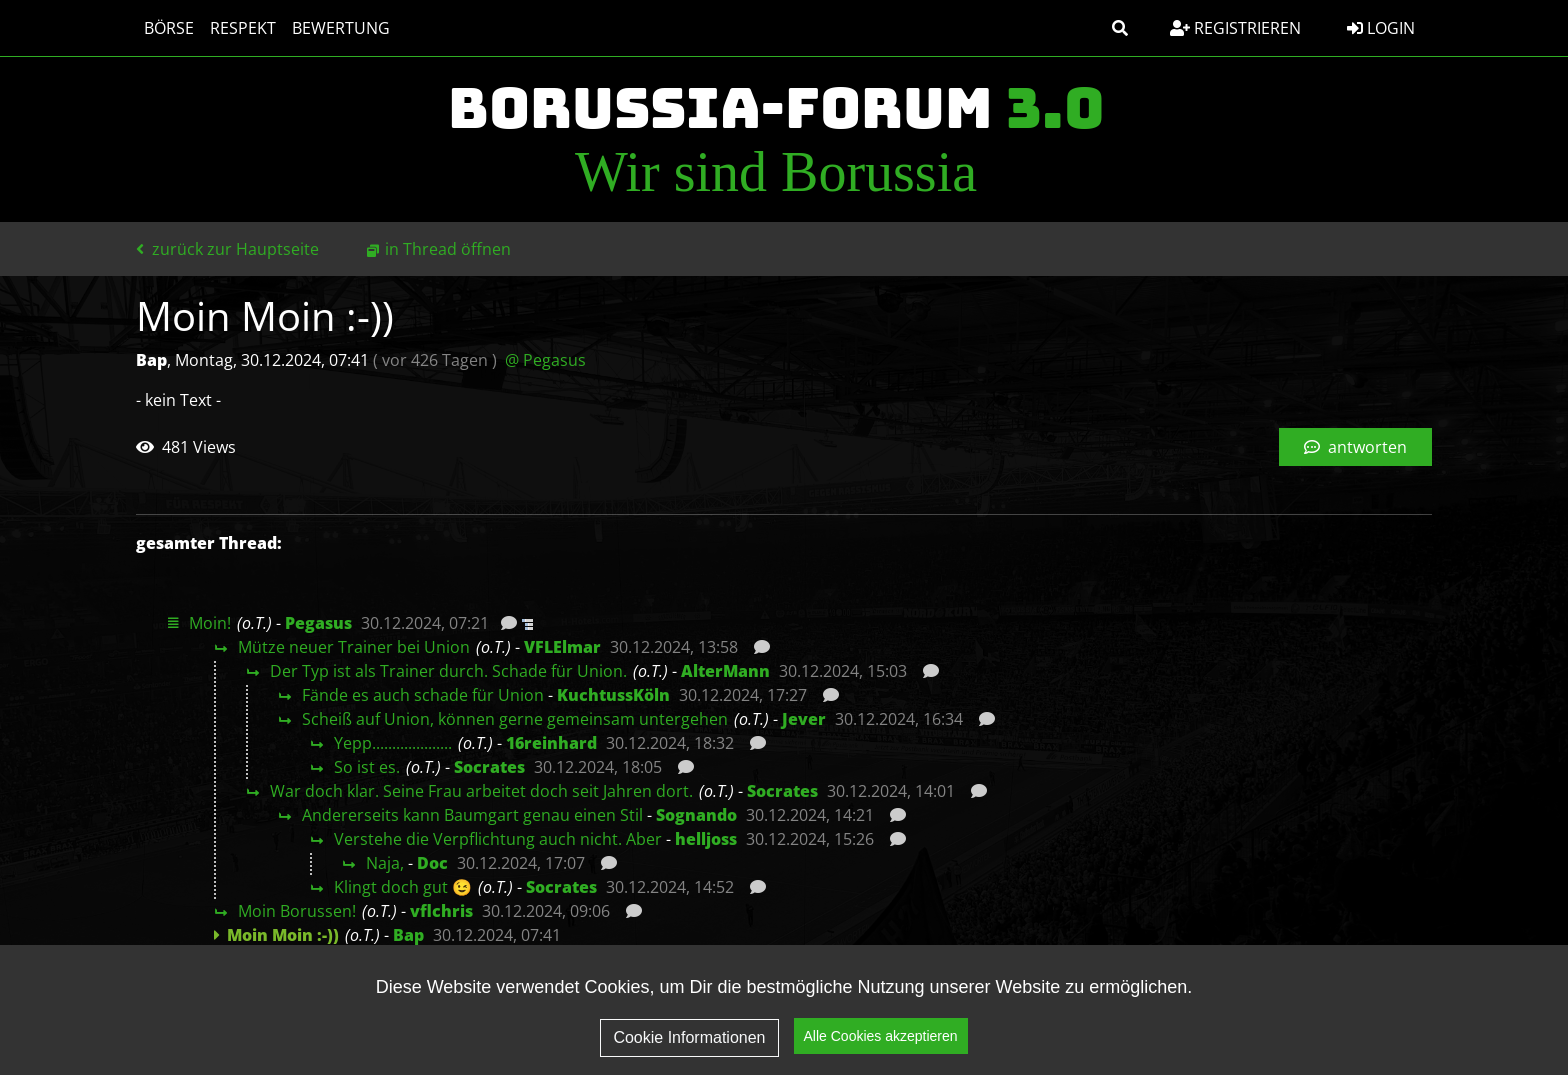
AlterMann (725, 671)
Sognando (696, 815)
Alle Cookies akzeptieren (881, 1044)
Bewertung (341, 28)
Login (1381, 28)
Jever (804, 719)
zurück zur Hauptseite (227, 249)
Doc (432, 863)
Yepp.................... (393, 743)
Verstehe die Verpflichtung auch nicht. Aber (498, 839)
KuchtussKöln (613, 695)
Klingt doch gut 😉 (403, 887)
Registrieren (1235, 28)
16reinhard (551, 743)
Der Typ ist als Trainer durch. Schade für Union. (448, 671)
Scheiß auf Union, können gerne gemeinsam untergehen (515, 719)
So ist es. (367, 767)
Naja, (385, 863)
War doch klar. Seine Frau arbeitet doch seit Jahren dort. (481, 791)
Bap (408, 935)
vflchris (441, 911)
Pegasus (318, 623)
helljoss (706, 839)
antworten (1355, 447)
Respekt (243, 28)
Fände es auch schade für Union (423, 695)
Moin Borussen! (297, 911)
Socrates (489, 767)
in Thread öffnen (448, 249)
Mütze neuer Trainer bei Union (354, 647)
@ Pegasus (545, 360)
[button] (1120, 28)
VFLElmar (562, 647)
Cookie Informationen (689, 1044)
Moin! (210, 623)
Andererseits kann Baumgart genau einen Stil (472, 815)
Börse (169, 28)
